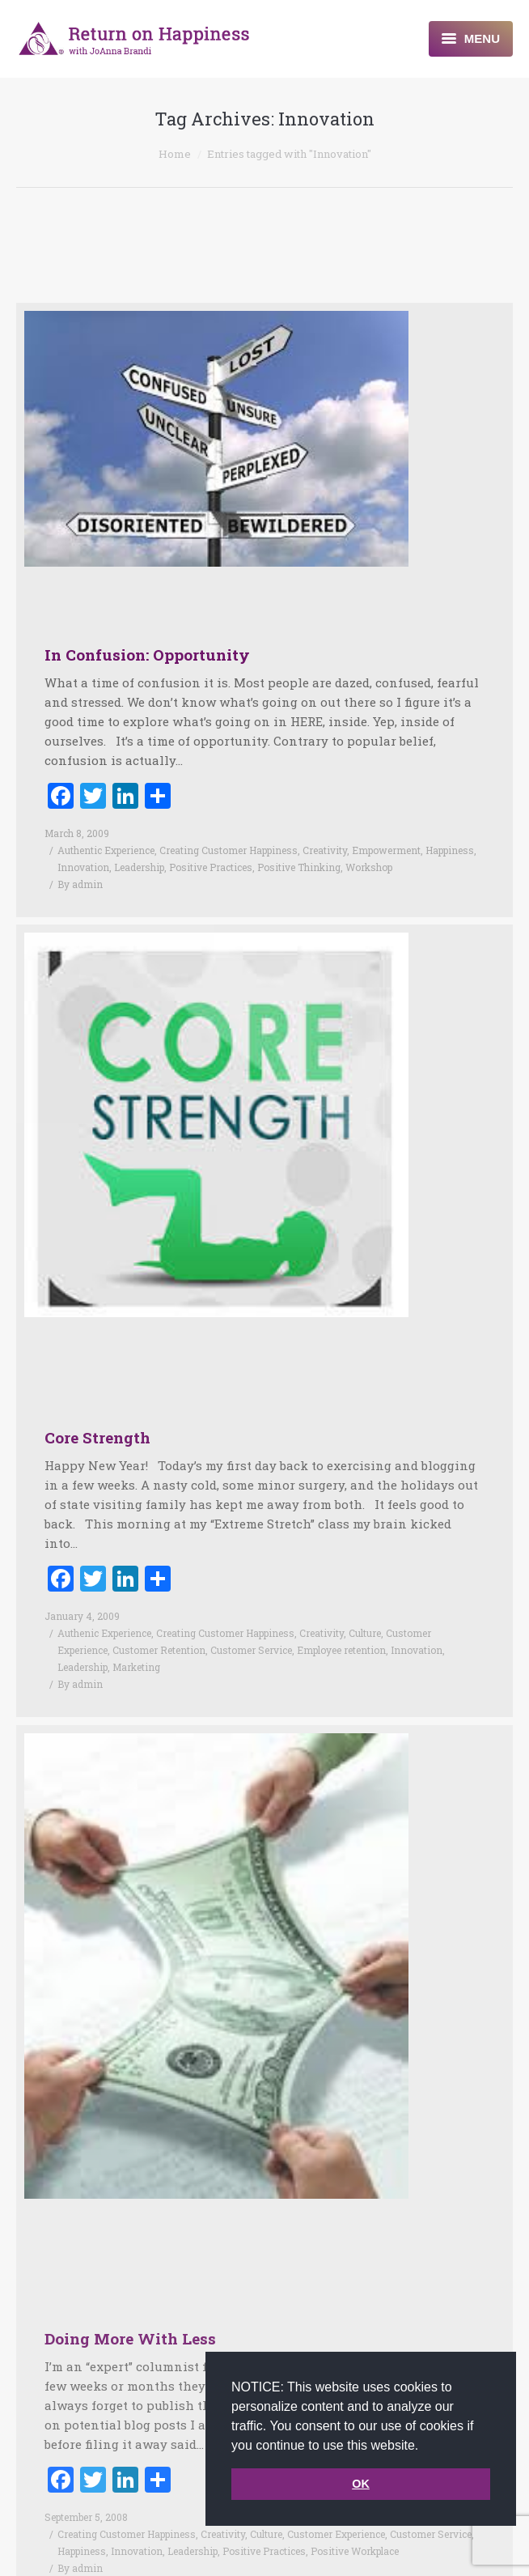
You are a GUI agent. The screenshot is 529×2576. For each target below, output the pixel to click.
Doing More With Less (130, 2294)
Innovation (83, 867)
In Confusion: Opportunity (147, 654)
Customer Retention (158, 1628)
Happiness (449, 850)
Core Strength (97, 1415)
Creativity (325, 850)
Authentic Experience (105, 850)
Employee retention (341, 1628)
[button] (424, 2446)
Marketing (136, 1645)
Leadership (139, 867)
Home (175, 154)
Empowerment (386, 850)
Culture (365, 1611)
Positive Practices (210, 867)
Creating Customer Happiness (228, 850)
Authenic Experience (104, 1611)
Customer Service (251, 1628)
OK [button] (361, 2483)
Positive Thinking (299, 867)
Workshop (368, 867)
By (80, 884)
